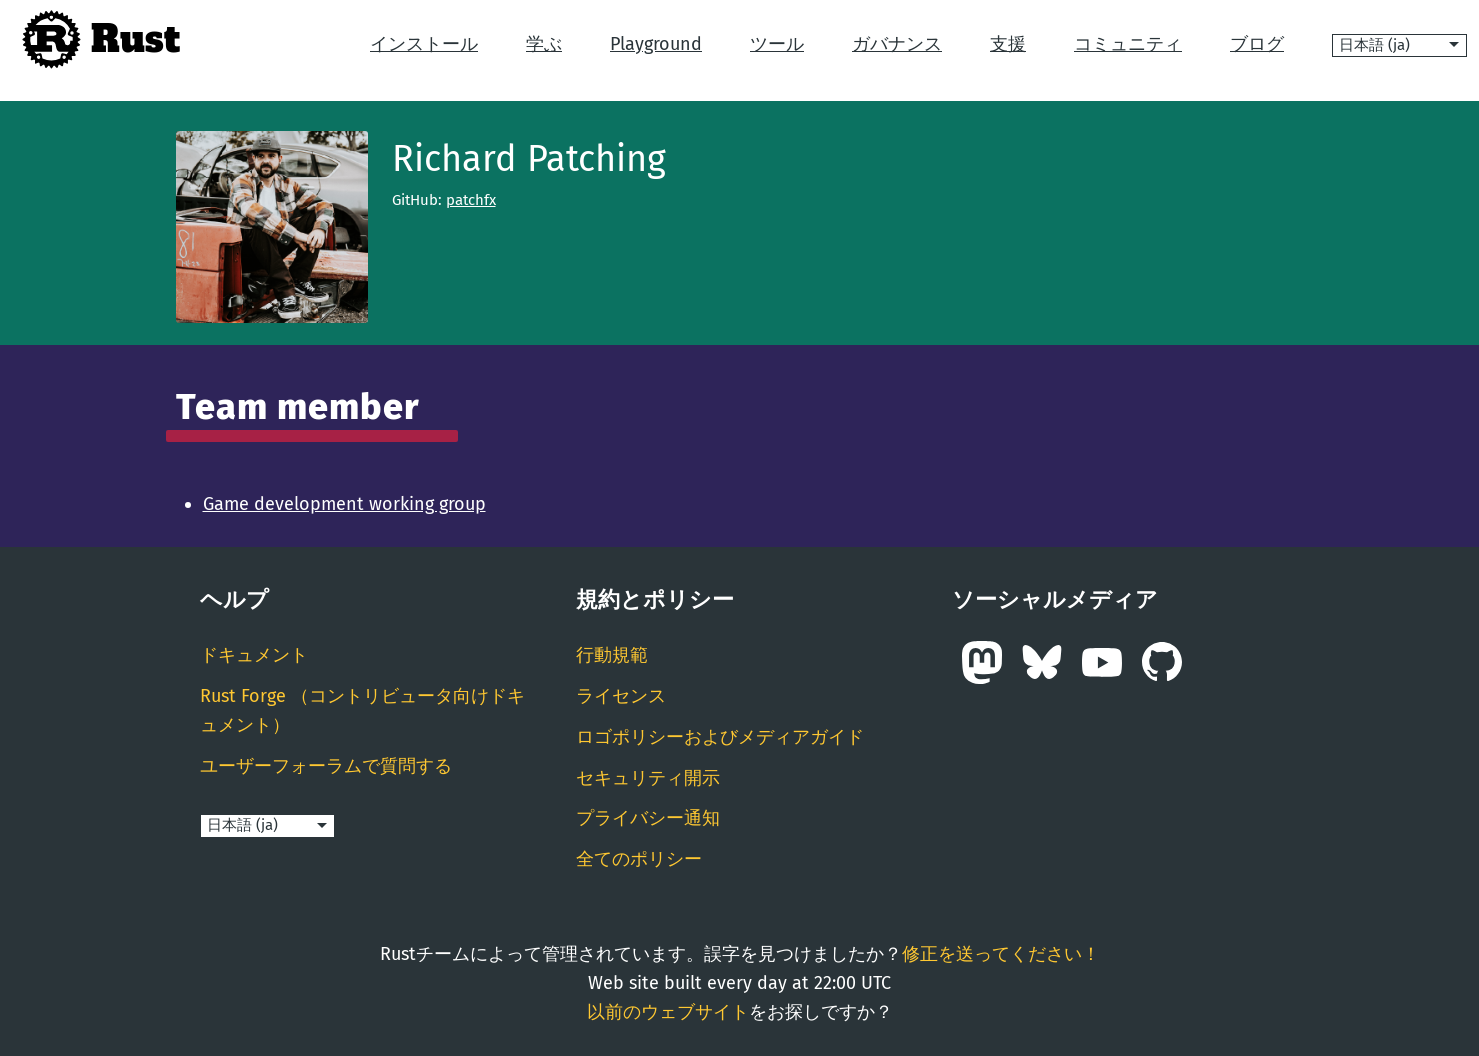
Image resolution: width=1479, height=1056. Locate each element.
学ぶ (544, 44)
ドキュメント (254, 655)
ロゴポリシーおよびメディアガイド (720, 737)
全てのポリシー (639, 859)
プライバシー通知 (648, 818)
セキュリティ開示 (648, 778)
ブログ (1257, 44)
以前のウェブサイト (668, 1012)
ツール (777, 44)
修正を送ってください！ (1001, 954)
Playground (656, 44)
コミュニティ (1128, 44)
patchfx (471, 200)
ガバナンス (897, 44)
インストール (424, 44)
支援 (1008, 44)
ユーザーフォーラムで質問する (326, 766)
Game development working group (344, 504)
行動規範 (612, 655)
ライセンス (621, 696)
